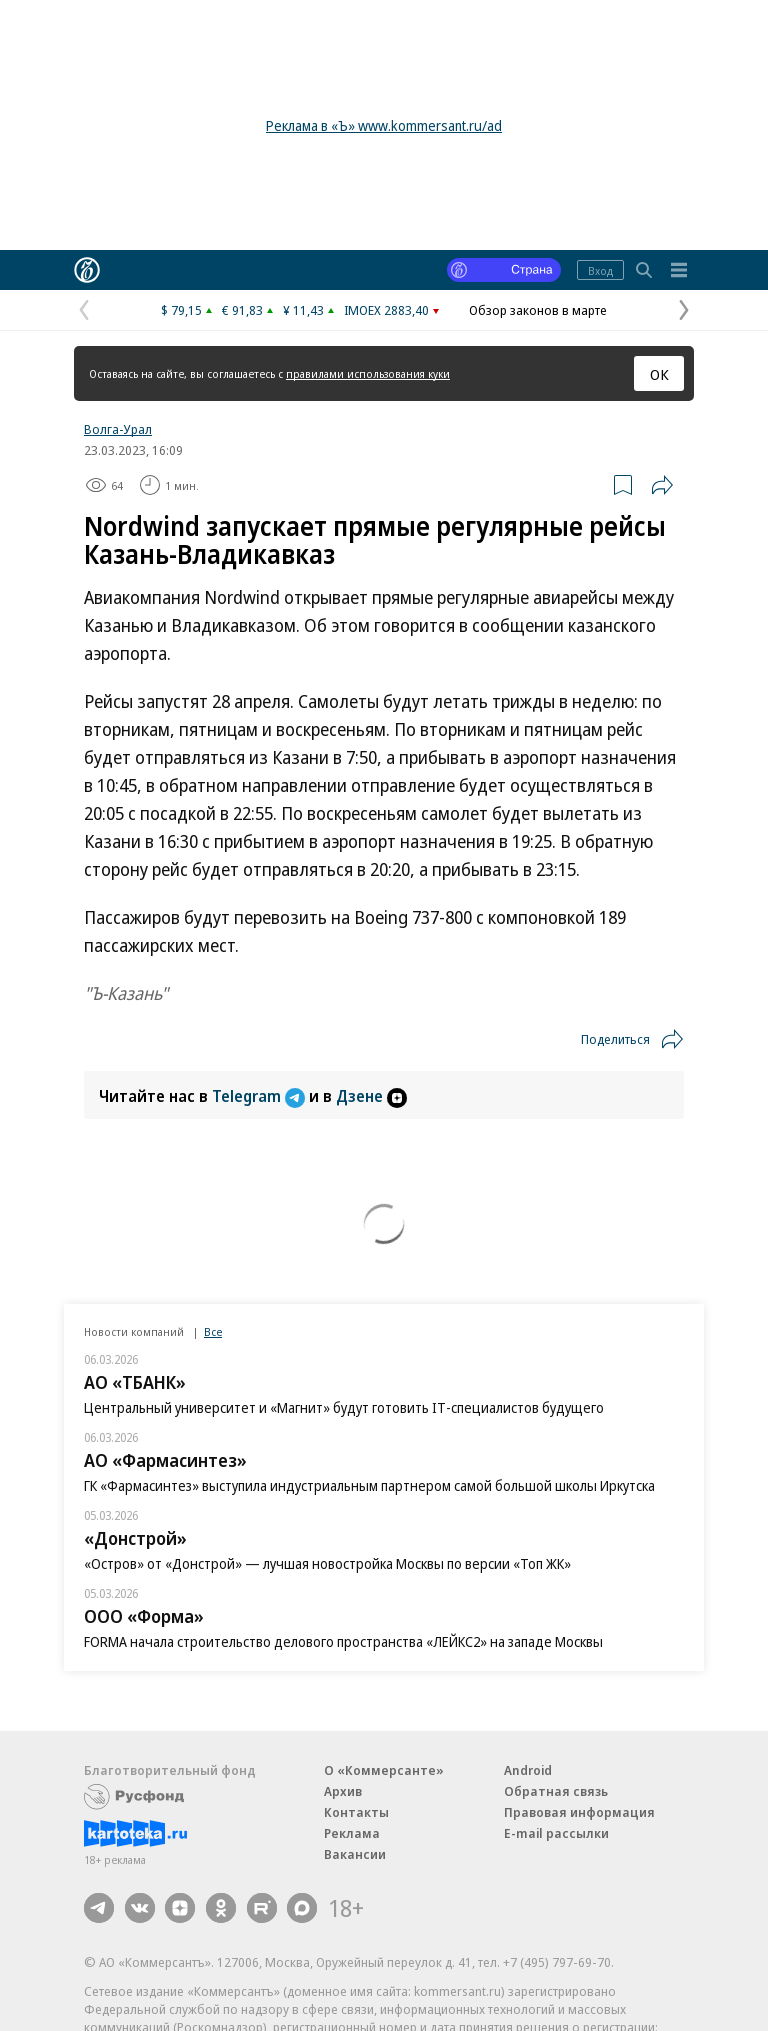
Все (213, 1331)
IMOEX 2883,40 (386, 310)
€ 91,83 (242, 310)
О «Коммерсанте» (384, 1770)
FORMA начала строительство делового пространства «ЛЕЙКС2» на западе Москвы (343, 1641)
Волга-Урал (118, 429)
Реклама (352, 1833)
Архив (343, 1791)
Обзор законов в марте (538, 310)
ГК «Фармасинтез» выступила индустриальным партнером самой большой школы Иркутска (369, 1485)
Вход (600, 270)
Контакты (356, 1812)
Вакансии (355, 1854)
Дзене (371, 1096)
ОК (659, 374)
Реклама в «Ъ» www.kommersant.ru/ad (384, 125)
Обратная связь (556, 1791)
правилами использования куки (368, 373)
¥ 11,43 (303, 310)
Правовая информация (579, 1812)
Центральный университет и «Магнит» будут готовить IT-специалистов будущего (344, 1407)
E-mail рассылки (556, 1833)
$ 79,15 (181, 310)
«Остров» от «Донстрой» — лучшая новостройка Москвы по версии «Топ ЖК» (327, 1563)
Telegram (260, 1096)
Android (528, 1770)
